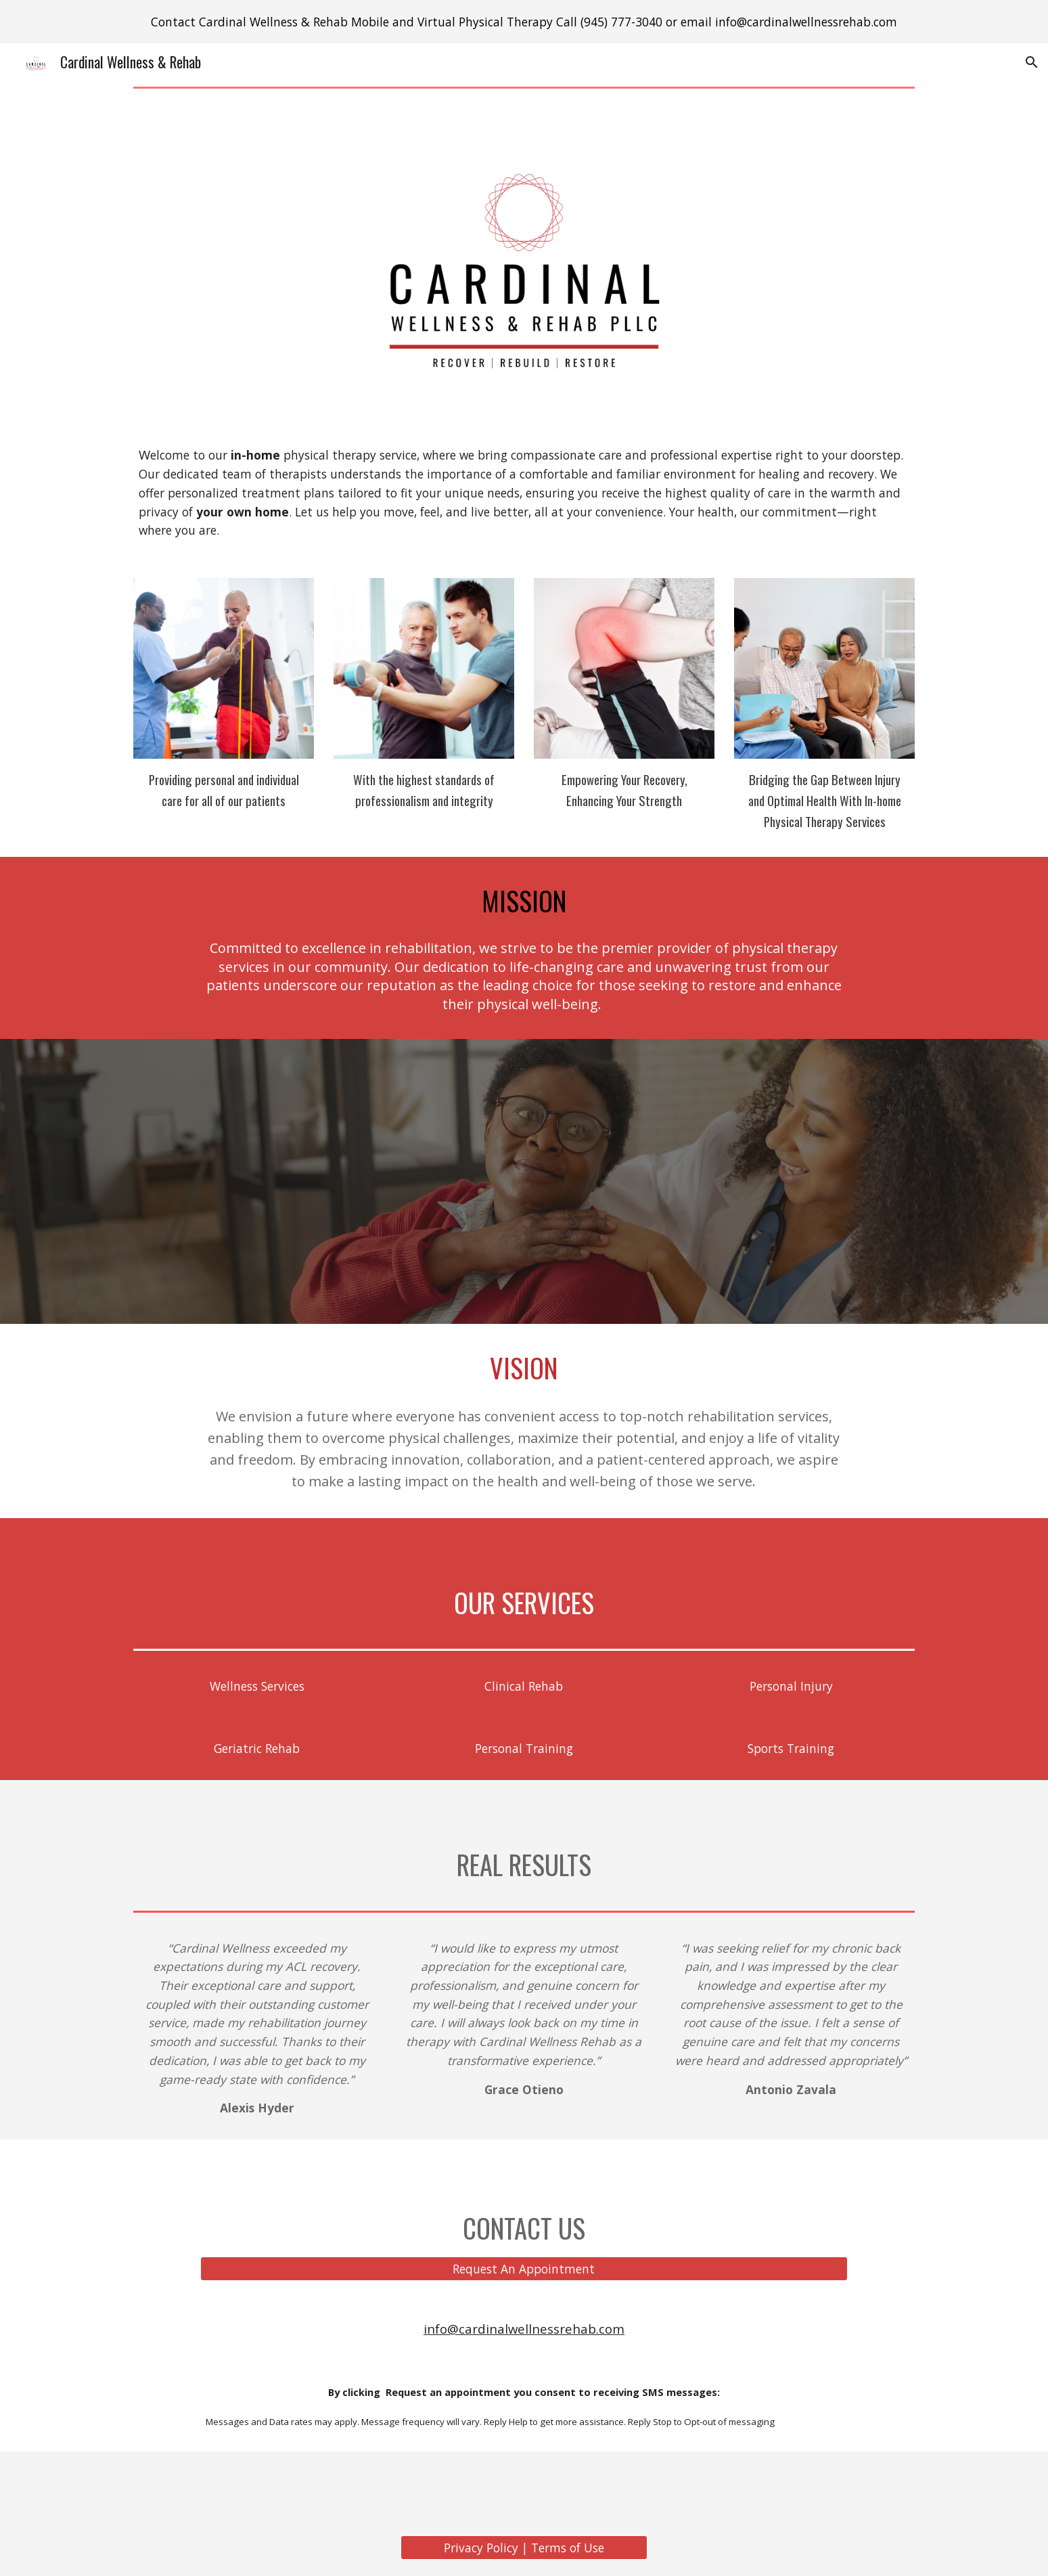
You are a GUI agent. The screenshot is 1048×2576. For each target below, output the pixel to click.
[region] (524, 21)
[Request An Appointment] (524, 2269)
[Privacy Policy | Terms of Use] (524, 2548)
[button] (1032, 62)
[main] (523, 492)
